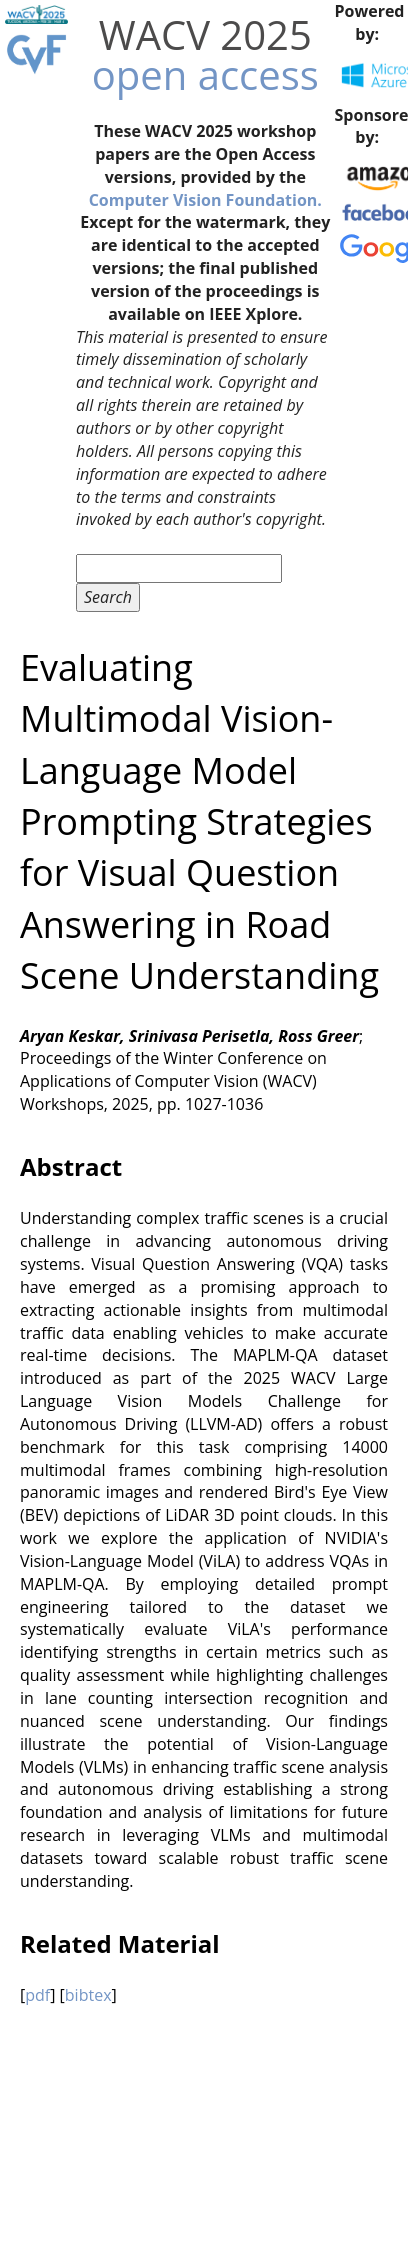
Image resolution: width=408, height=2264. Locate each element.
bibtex (88, 1995)
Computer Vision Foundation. (205, 200)
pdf (37, 1995)
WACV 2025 (205, 34)
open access (205, 74)
